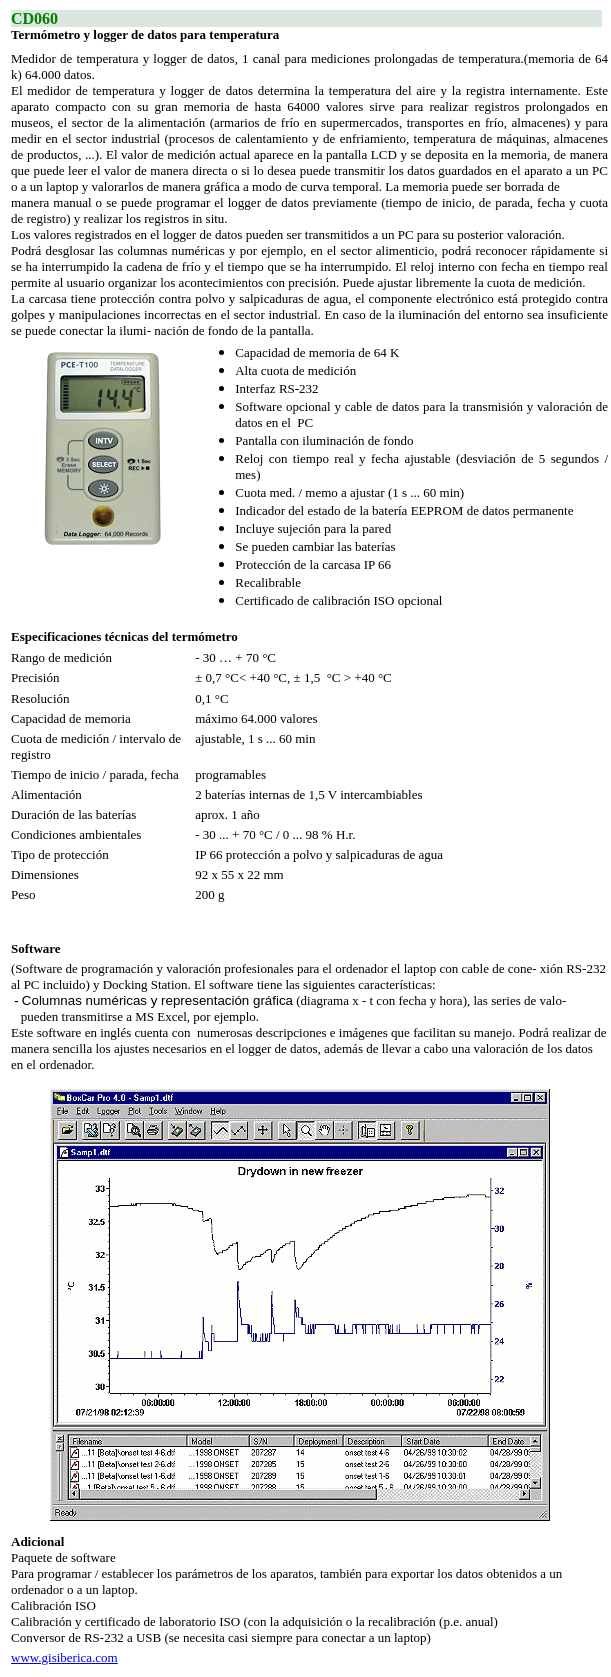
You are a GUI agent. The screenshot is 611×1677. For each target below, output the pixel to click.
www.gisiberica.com (64, 1657)
